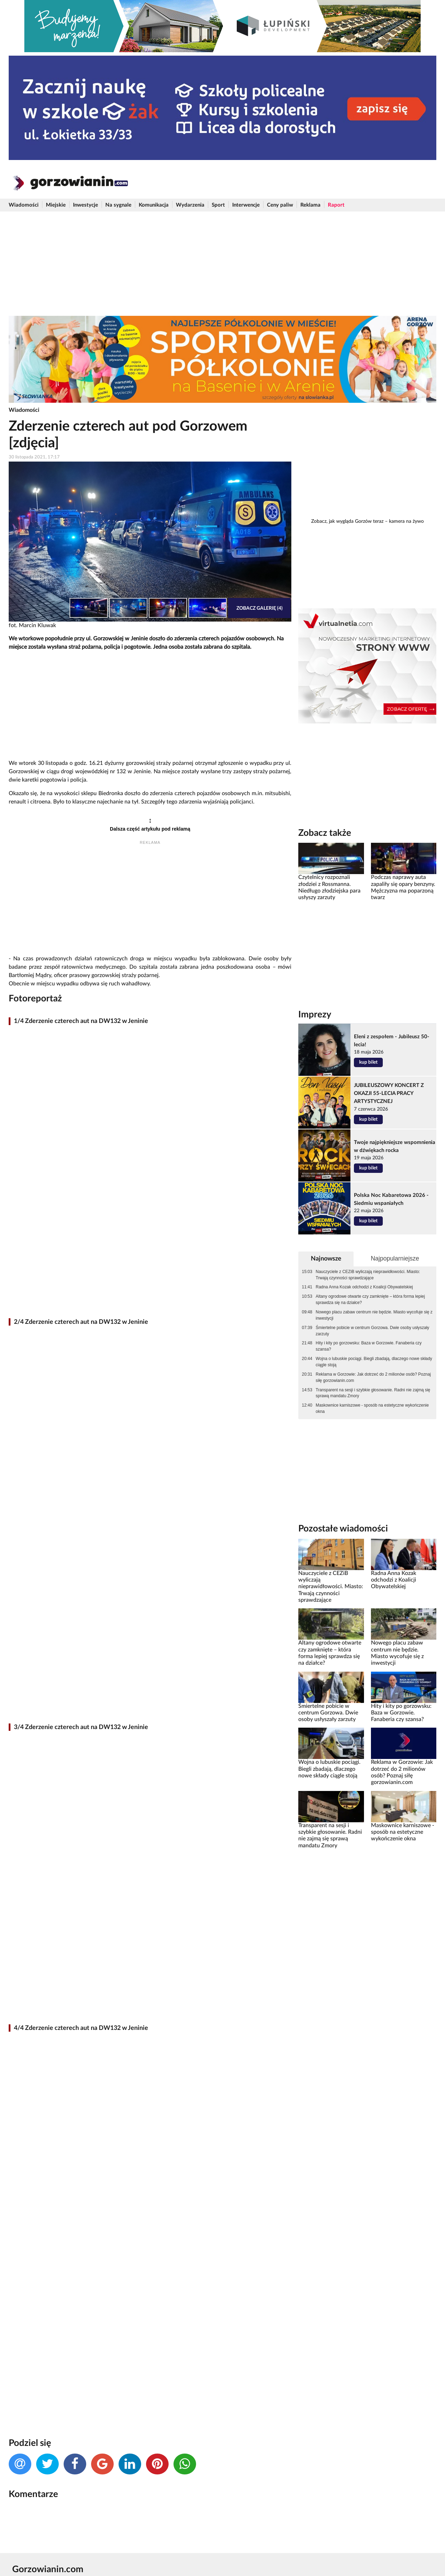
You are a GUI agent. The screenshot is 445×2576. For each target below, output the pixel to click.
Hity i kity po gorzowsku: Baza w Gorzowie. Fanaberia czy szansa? (369, 1346)
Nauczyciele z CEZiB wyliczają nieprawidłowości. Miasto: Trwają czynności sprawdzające (368, 1274)
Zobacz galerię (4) (259, 608)
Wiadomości (24, 205)
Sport (218, 205)
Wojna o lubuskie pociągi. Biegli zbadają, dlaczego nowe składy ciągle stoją (374, 1361)
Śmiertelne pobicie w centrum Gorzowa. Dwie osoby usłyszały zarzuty (372, 1330)
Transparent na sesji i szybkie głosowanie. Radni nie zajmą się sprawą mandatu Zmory (373, 1393)
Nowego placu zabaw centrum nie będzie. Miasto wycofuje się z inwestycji (374, 1315)
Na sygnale (118, 205)
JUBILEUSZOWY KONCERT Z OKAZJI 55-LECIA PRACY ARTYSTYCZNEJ (389, 1093)
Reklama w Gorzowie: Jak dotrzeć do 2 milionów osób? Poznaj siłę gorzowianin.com (373, 1377)
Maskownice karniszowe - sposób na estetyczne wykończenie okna (372, 1408)
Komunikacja (154, 205)
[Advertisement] (222, 263)
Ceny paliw (280, 205)
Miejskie (56, 205)
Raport (336, 205)
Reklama (310, 205)
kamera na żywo (406, 521)
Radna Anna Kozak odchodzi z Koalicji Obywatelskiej (364, 1287)
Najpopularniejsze (395, 1258)
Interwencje (246, 205)
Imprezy (314, 1014)
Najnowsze (326, 1259)
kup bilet (368, 1062)
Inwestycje (85, 205)
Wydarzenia (190, 205)
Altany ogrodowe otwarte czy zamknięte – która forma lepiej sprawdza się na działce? (370, 1299)
